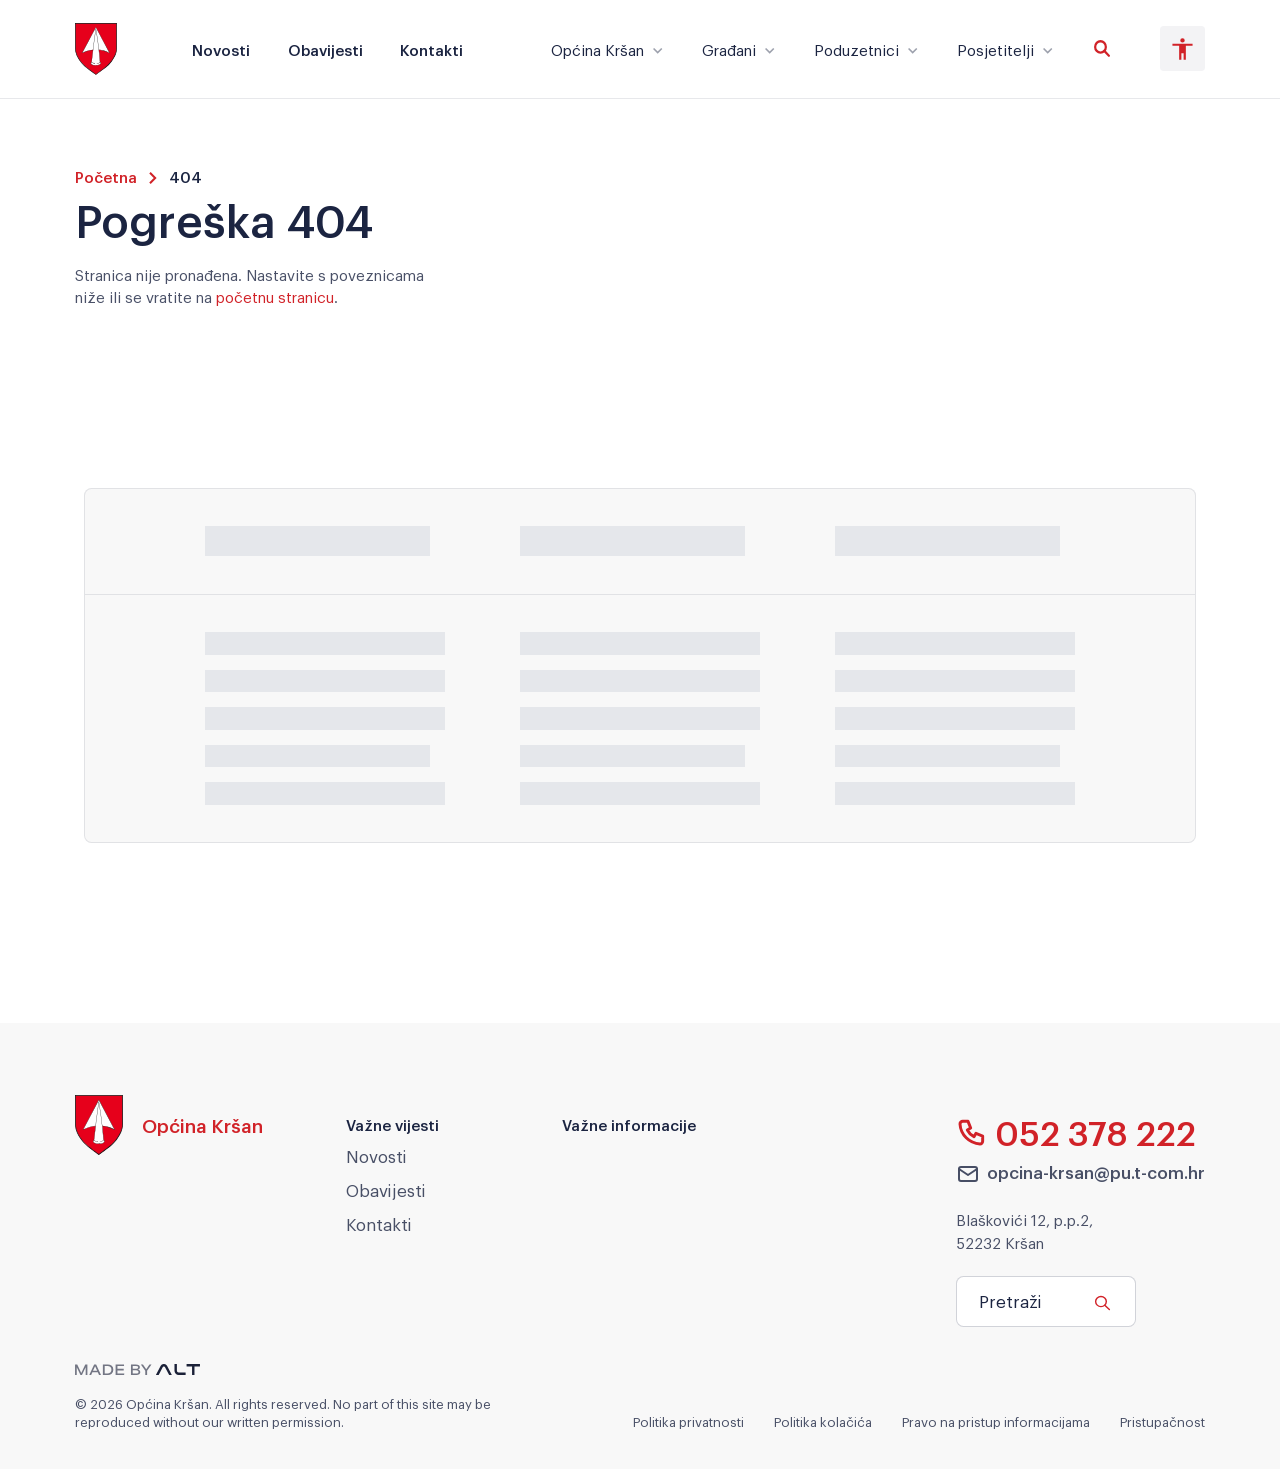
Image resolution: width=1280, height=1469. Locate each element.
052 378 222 (1076, 1132)
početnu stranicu (275, 296)
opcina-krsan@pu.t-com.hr (1081, 1173)
